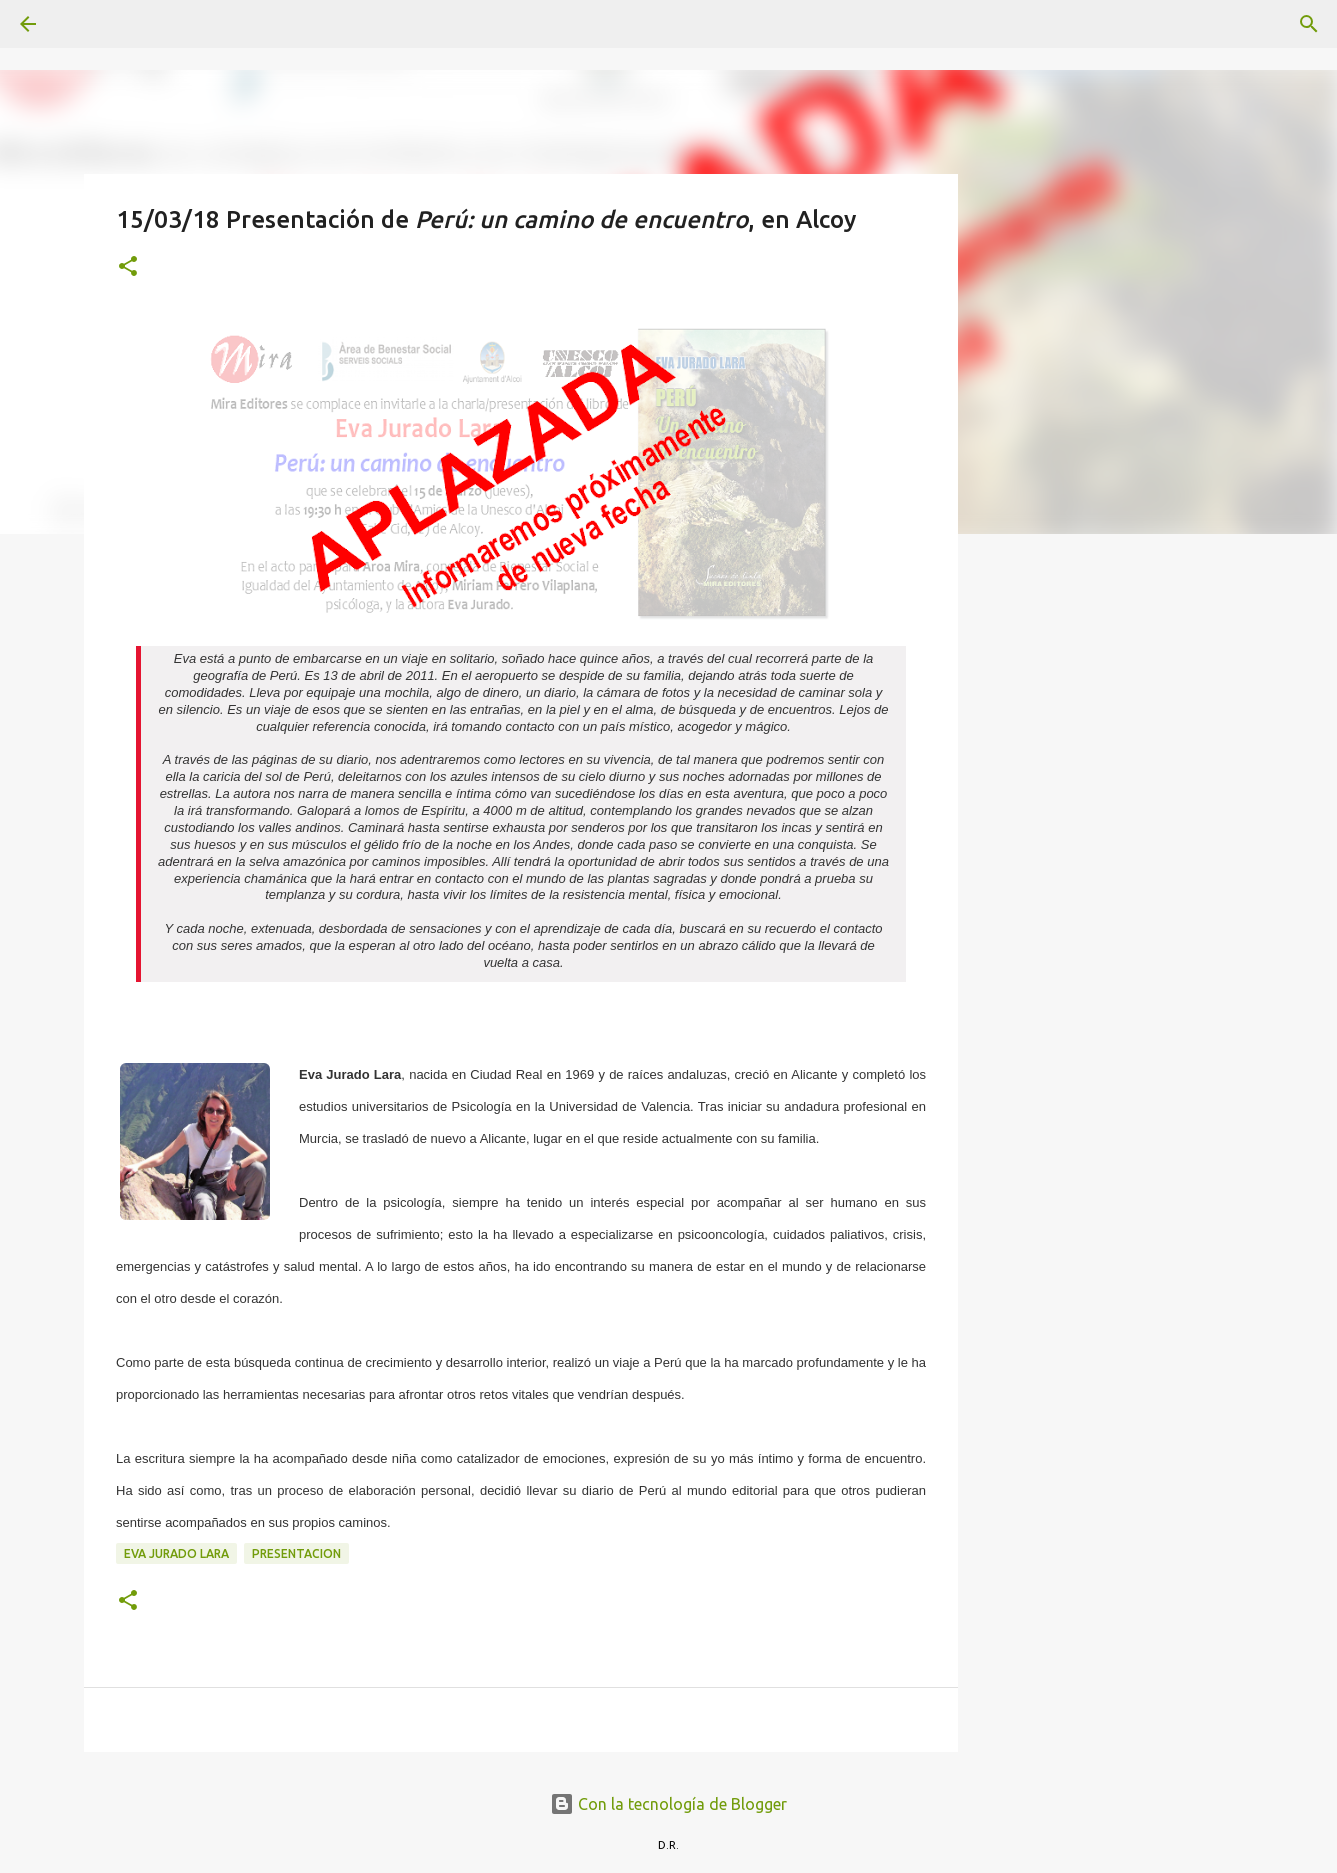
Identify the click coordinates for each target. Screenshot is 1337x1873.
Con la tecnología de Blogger (668, 1804)
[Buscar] (84, 24)
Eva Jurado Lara (176, 1553)
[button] (128, 267)
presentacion (296, 1553)
